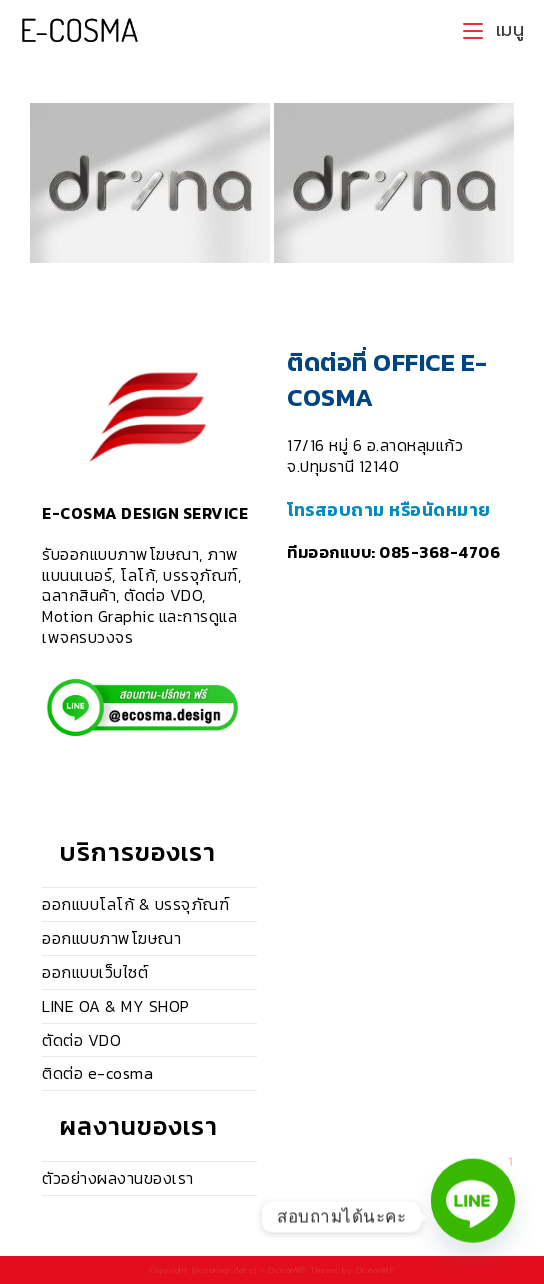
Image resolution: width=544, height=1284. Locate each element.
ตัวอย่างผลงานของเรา (118, 1178)
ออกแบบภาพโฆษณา (111, 938)
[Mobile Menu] (493, 30)
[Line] (473, 1217)
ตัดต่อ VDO (81, 1040)
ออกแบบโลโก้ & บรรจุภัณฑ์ (135, 904)
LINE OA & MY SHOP (116, 1006)
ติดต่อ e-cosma (97, 1073)
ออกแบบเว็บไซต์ (95, 972)
